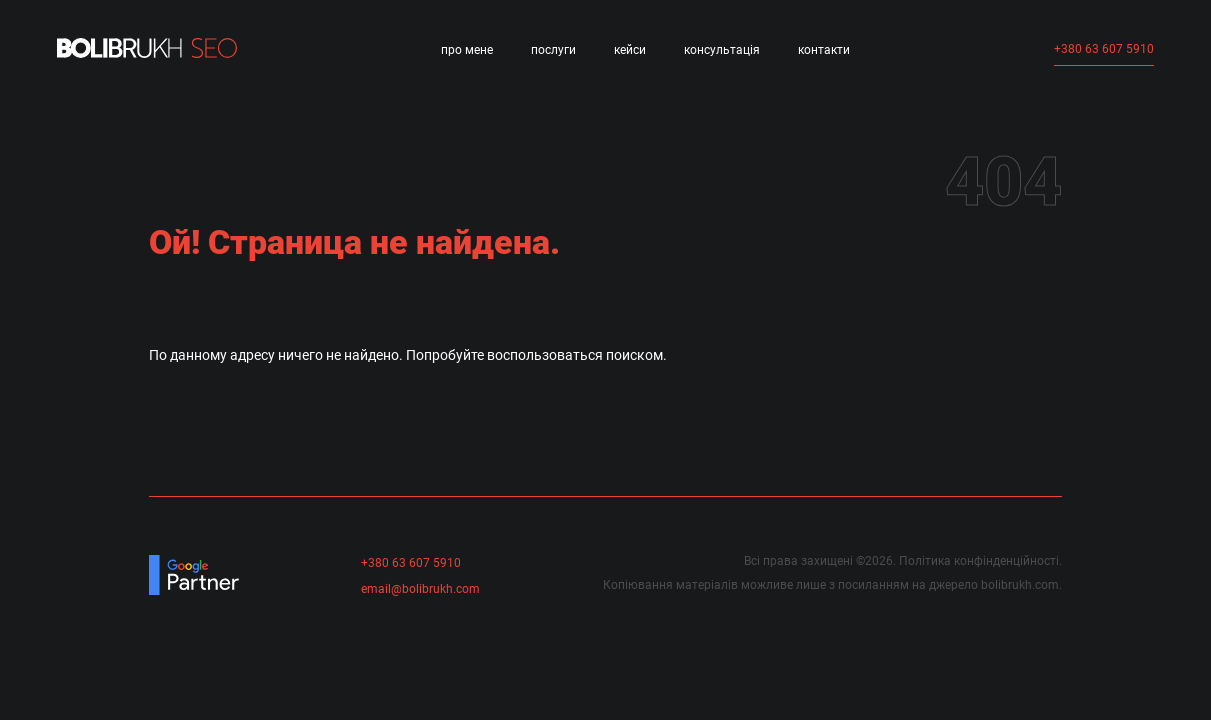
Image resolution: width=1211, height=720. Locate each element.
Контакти (824, 50)
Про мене (467, 50)
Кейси (630, 50)
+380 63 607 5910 (1104, 49)
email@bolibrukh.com (420, 589)
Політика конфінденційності (979, 561)
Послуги (553, 50)
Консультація (722, 50)
